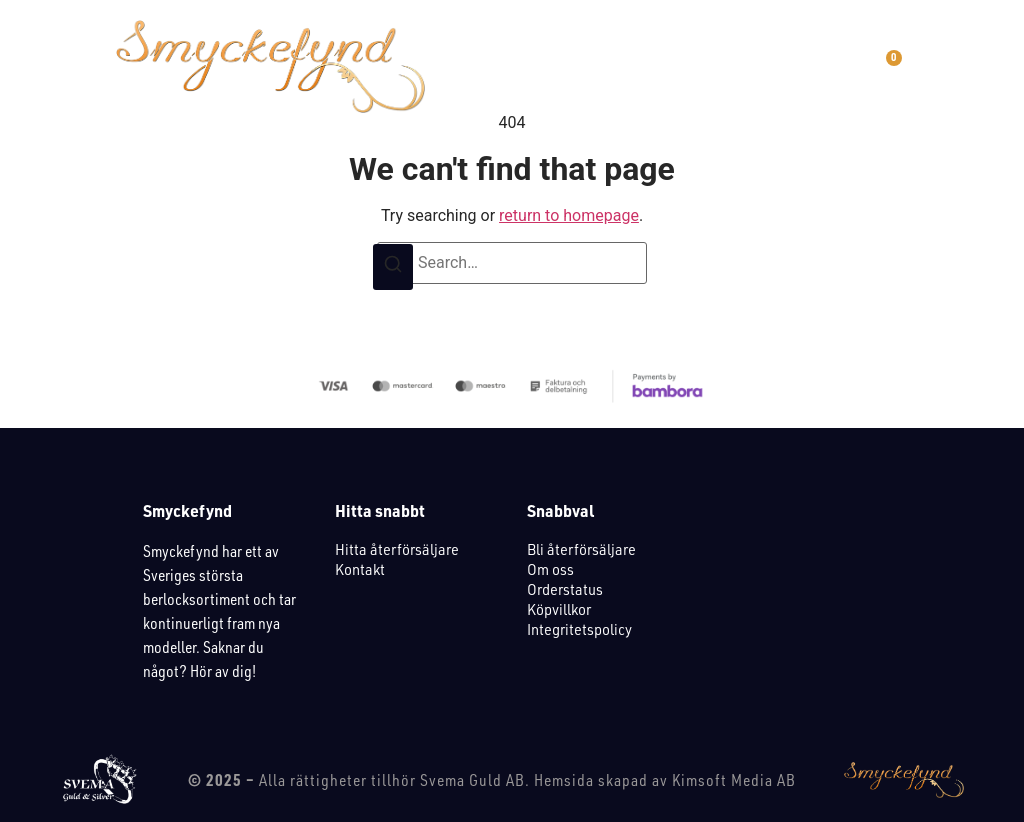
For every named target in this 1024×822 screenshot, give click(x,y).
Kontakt (360, 569)
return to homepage (569, 215)
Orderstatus (565, 589)
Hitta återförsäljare (397, 549)
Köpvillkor (559, 609)
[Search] (393, 267)
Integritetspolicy (579, 629)
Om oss (550, 569)
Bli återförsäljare (581, 549)
